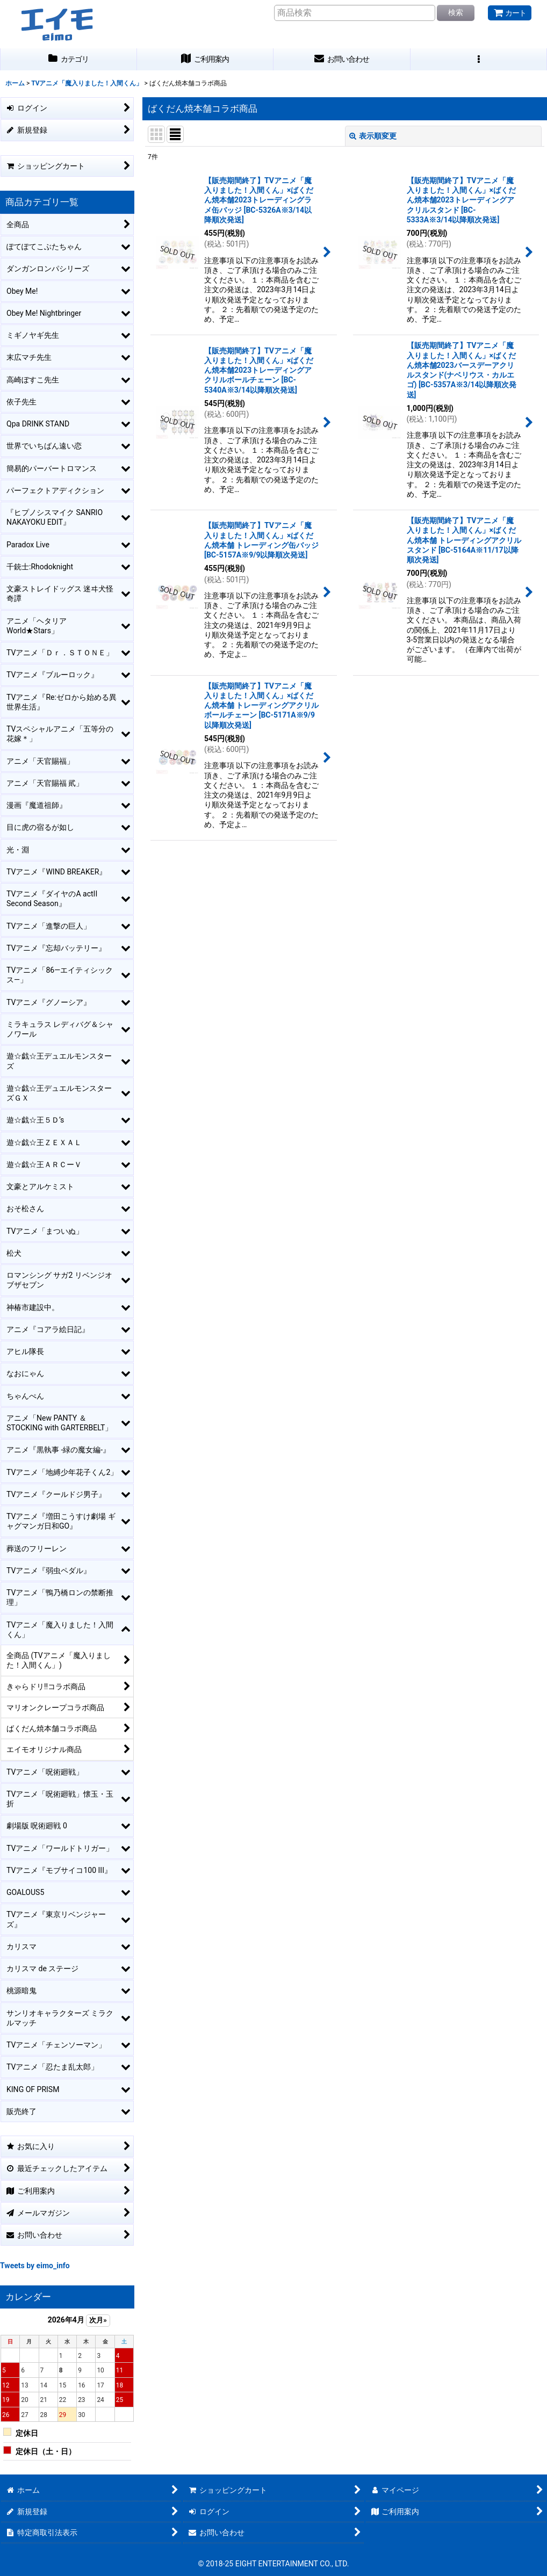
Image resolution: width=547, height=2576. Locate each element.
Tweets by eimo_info (35, 2265)
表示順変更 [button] (373, 136)
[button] (479, 59)
